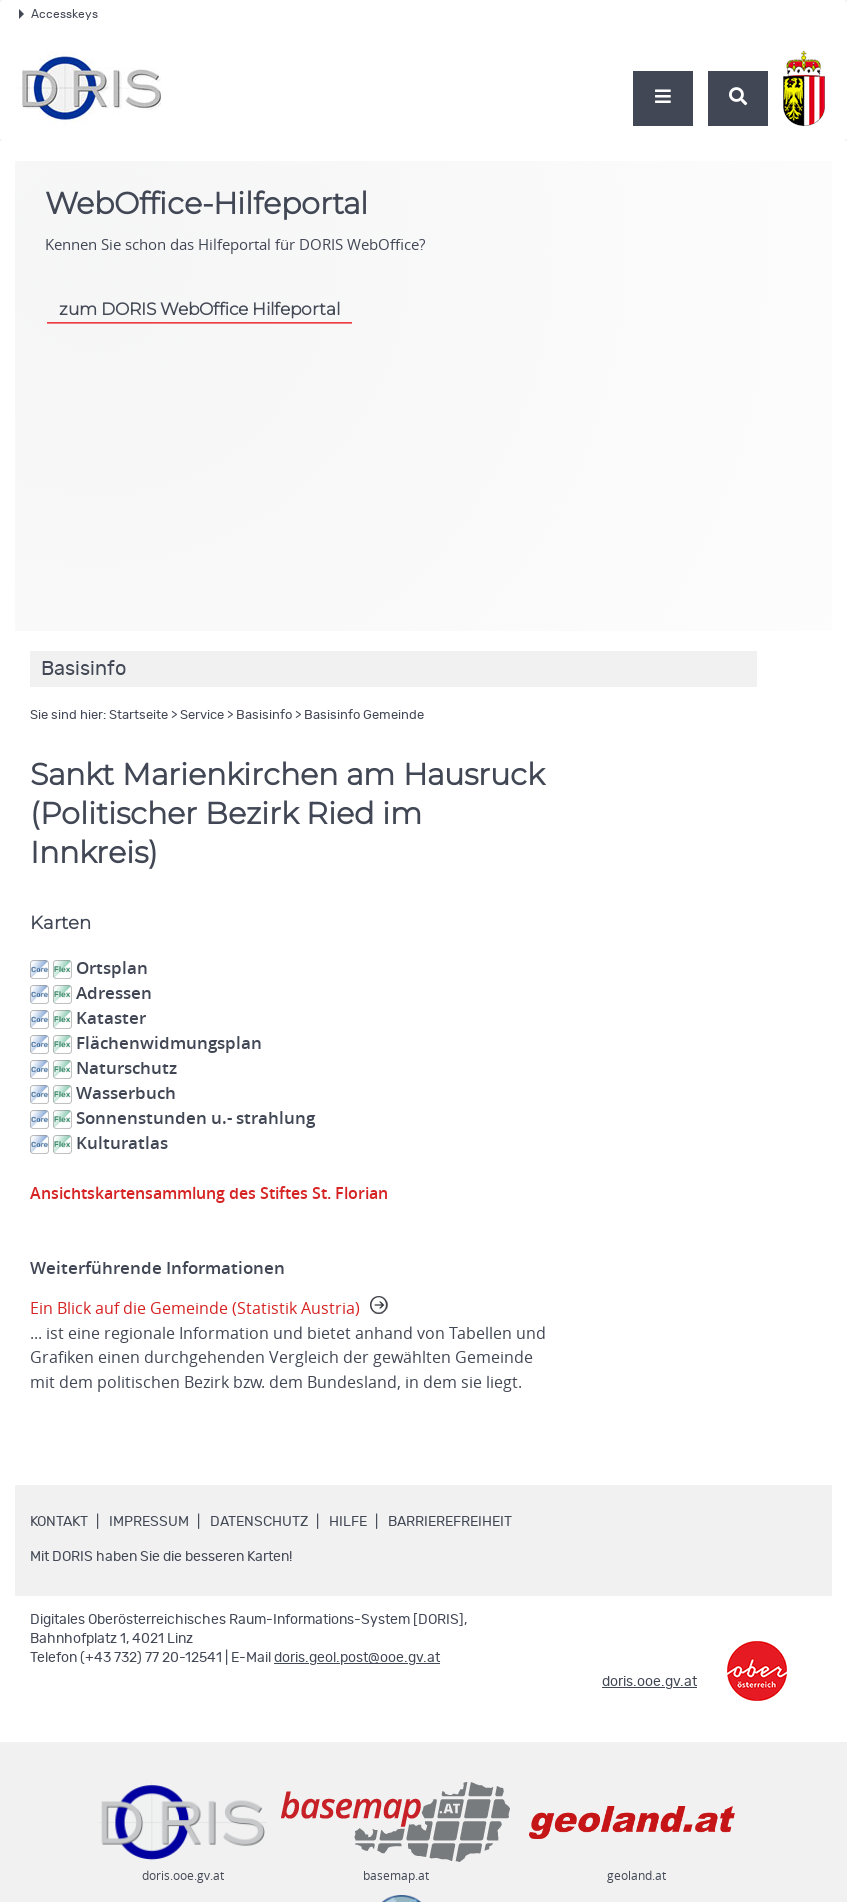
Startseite (138, 715)
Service (202, 715)
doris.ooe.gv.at (649, 1708)
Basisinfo (264, 715)
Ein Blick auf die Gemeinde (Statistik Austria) (292, 1359)
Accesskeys (58, 14)
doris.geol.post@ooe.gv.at (357, 1684)
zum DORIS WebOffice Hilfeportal (199, 309)
